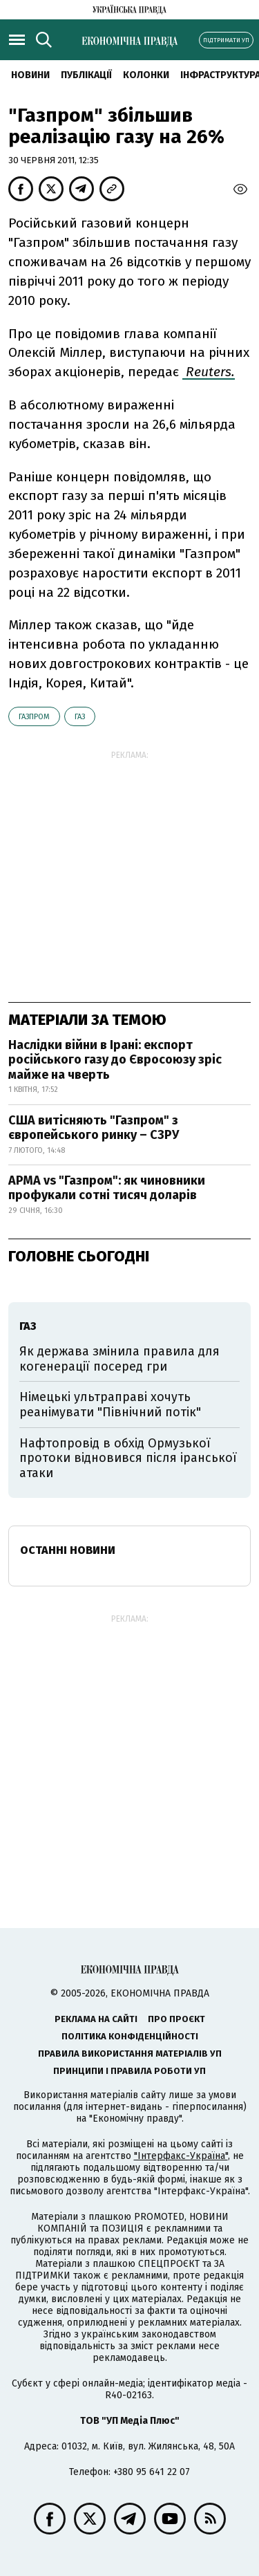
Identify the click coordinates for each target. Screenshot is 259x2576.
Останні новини (67, 1550)
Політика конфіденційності (129, 2036)
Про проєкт (176, 2019)
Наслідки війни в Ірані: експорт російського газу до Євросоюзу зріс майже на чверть (115, 1059)
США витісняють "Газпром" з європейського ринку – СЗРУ (93, 1128)
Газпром (34, 716)
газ (80, 716)
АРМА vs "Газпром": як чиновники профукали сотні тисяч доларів (106, 1188)
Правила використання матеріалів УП (130, 2053)
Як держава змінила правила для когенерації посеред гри (119, 1359)
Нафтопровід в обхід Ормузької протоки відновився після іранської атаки (128, 1458)
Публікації (86, 75)
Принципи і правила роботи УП (129, 2071)
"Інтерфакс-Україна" (181, 2156)
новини (30, 75)
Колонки (146, 75)
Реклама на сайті (96, 2019)
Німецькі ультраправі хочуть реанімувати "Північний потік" (110, 1404)
